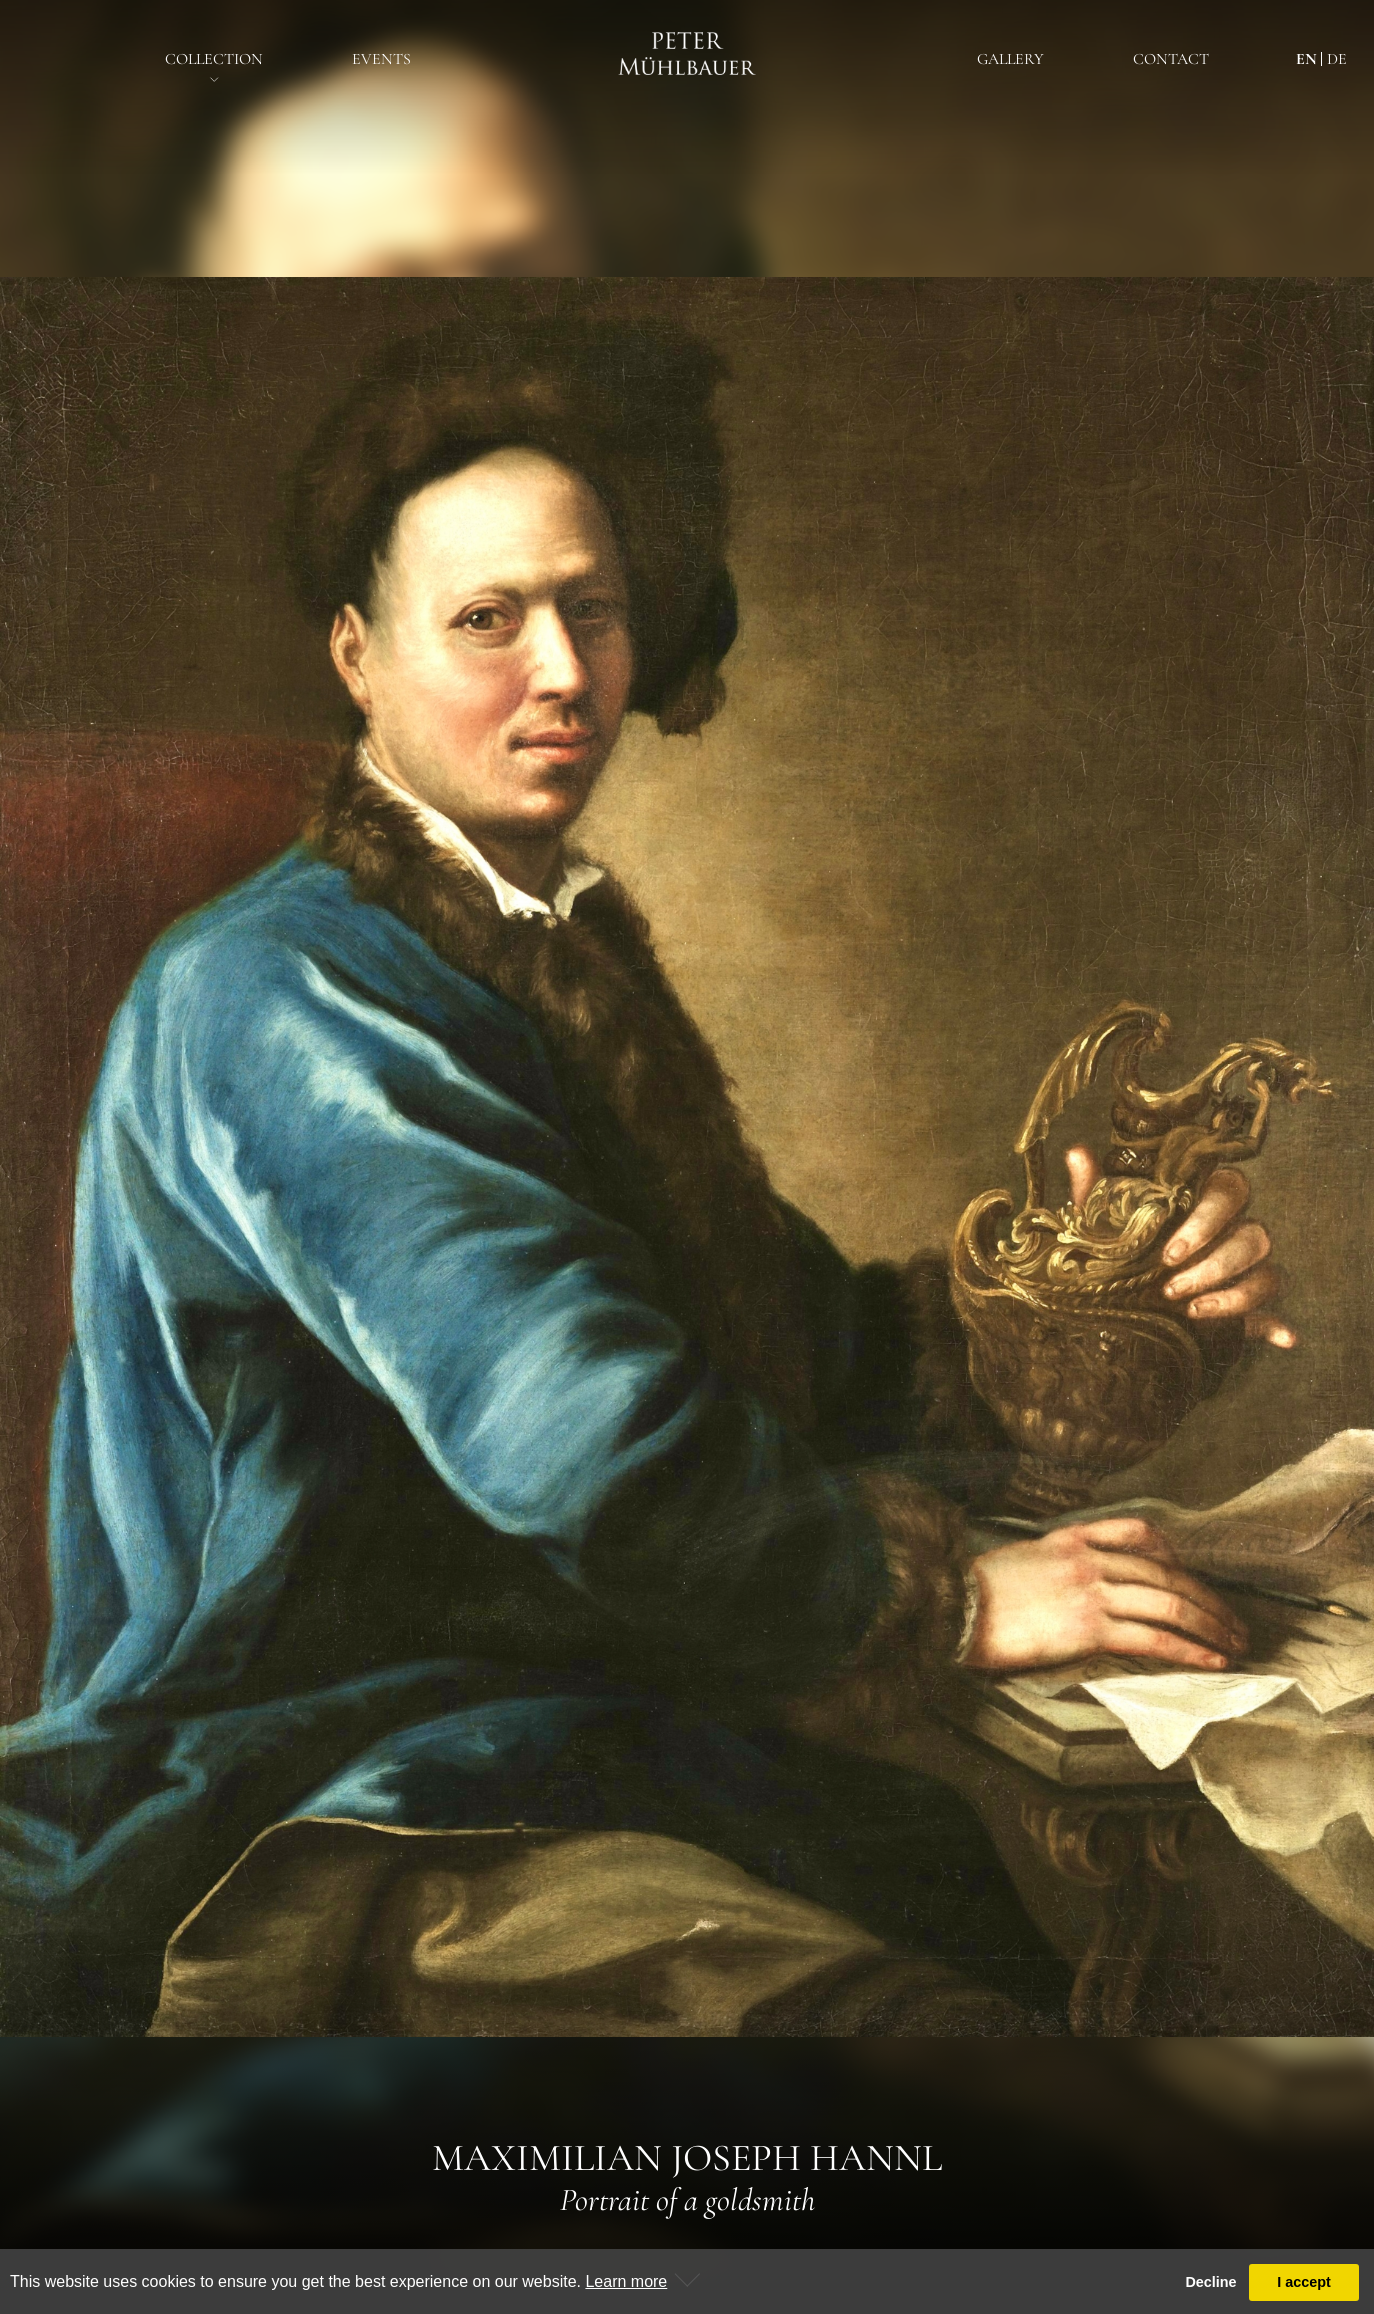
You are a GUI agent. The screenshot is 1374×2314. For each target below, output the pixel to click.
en (1306, 59)
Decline (1210, 2282)
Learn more (626, 2281)
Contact (1171, 59)
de (1337, 59)
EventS (381, 59)
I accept (1304, 2282)
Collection (214, 59)
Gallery (1010, 59)
